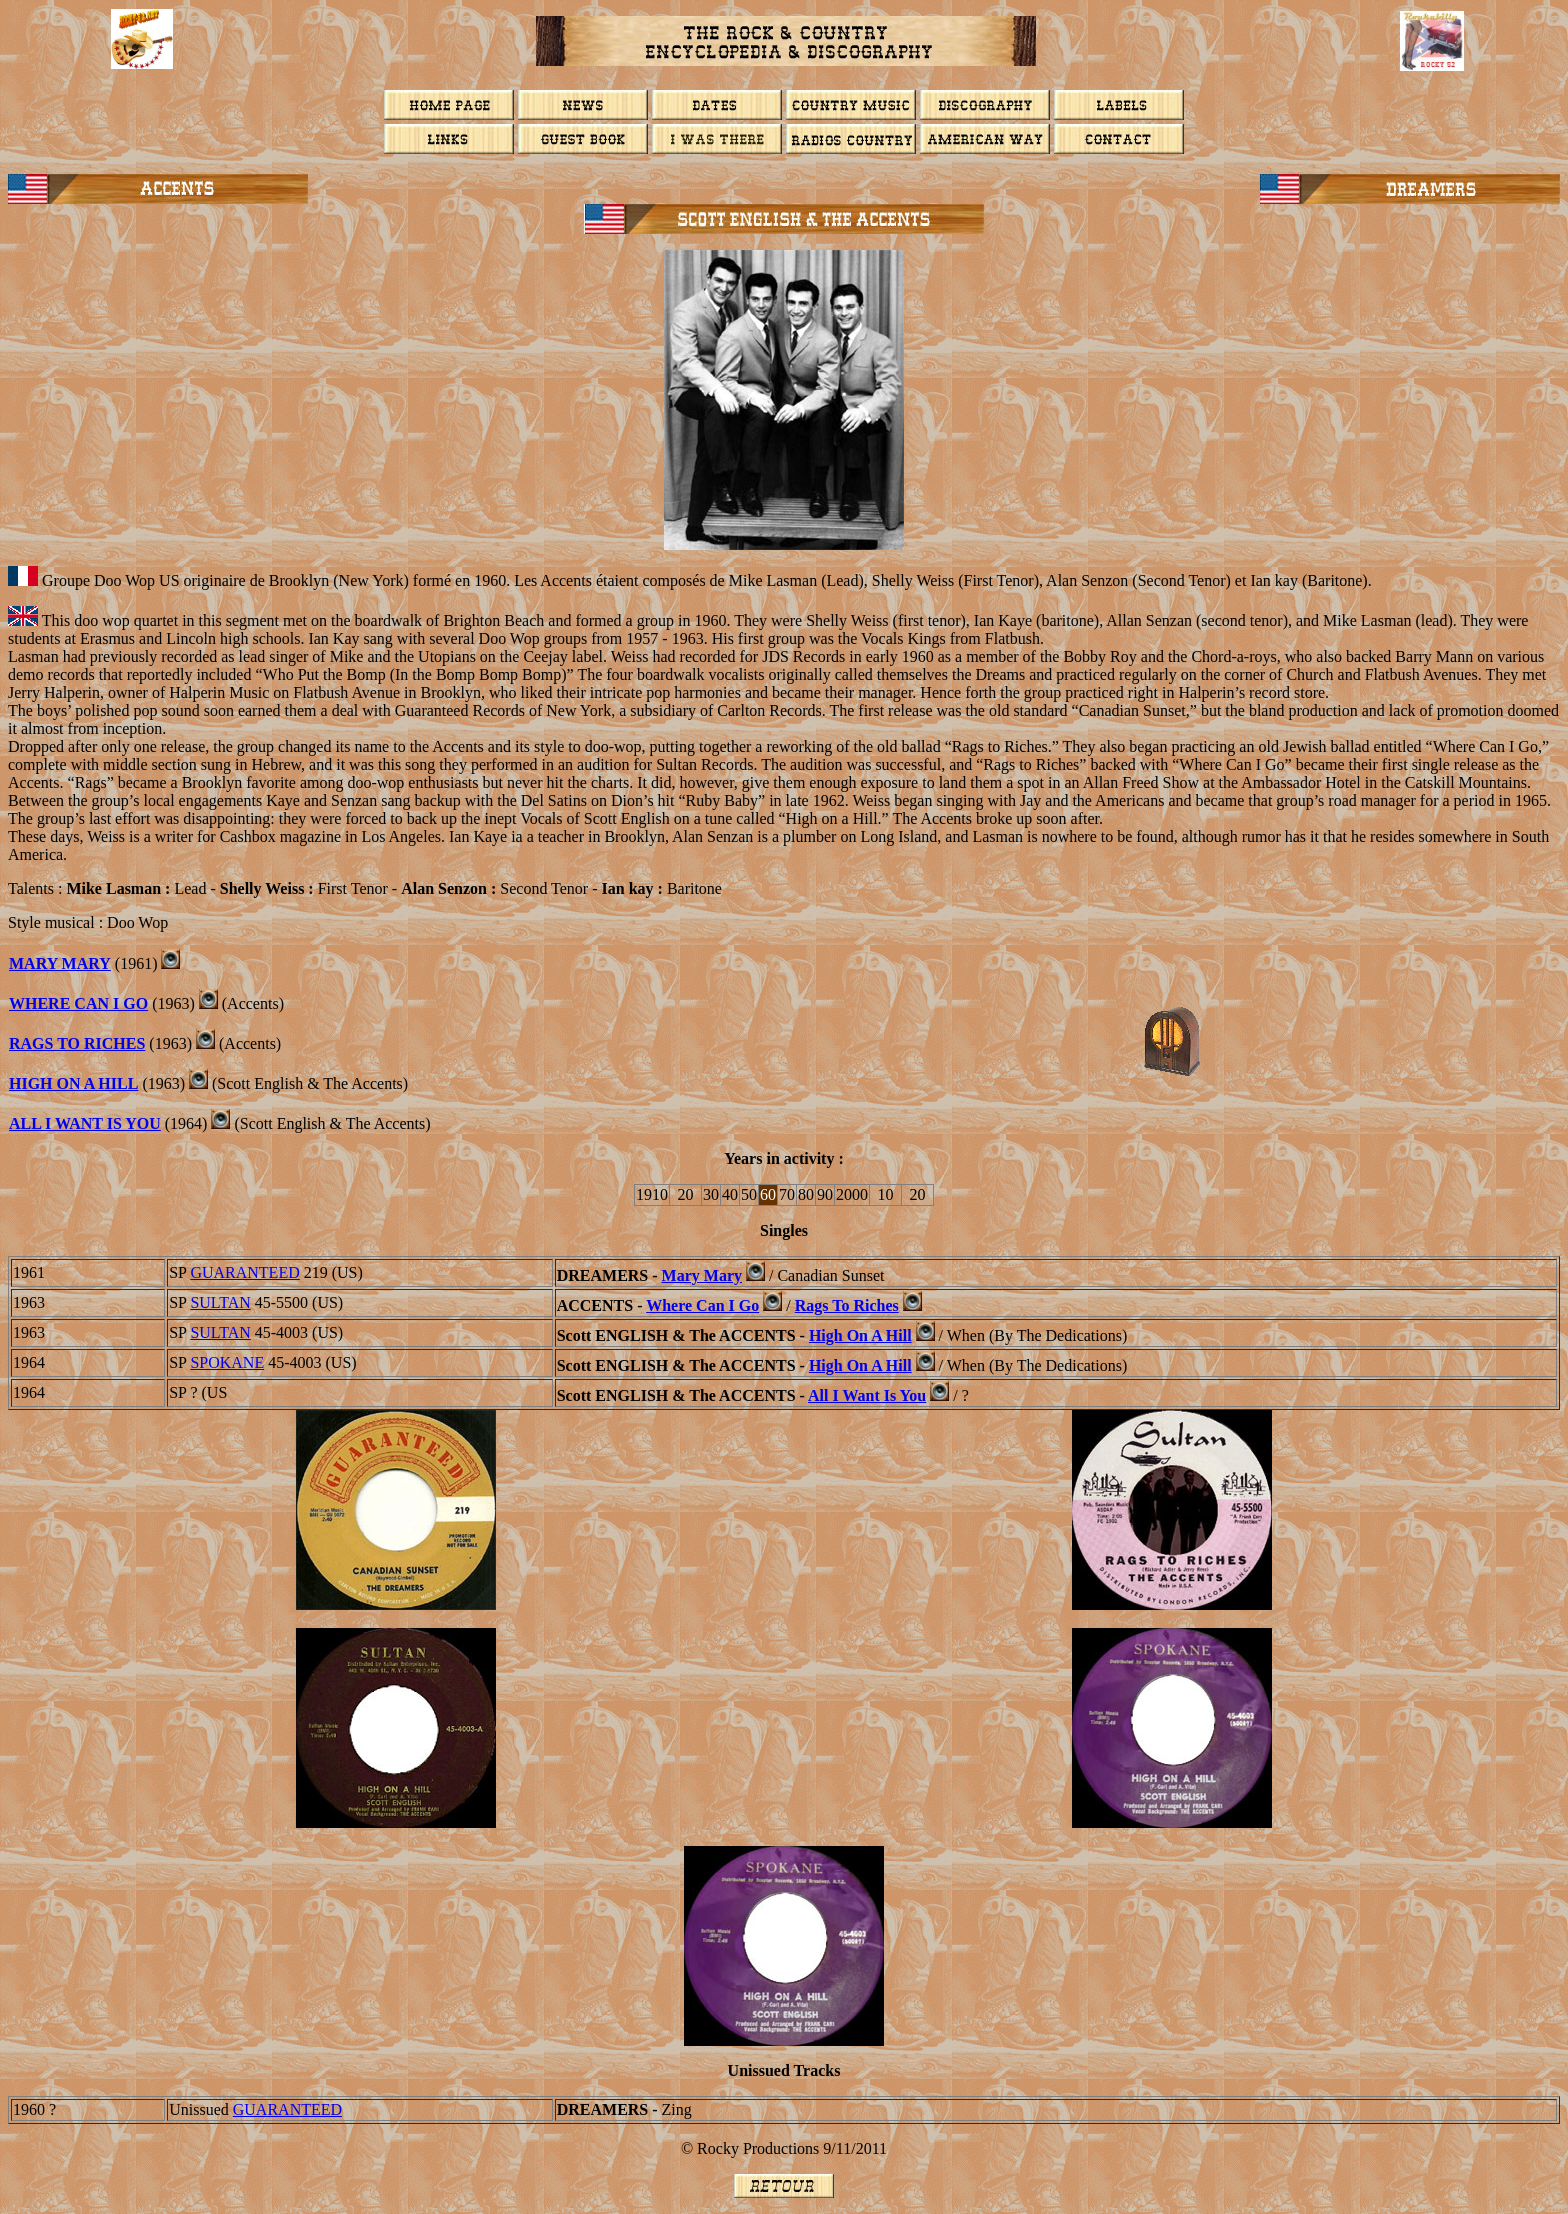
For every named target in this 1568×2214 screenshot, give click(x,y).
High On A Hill (860, 1335)
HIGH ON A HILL (73, 1083)
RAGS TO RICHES (77, 1043)
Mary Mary (60, 963)
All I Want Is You (867, 1395)
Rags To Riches (847, 1305)
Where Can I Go (78, 1003)
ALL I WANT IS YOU (85, 1123)
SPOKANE (227, 1362)
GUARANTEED (244, 1272)
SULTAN (220, 1302)
